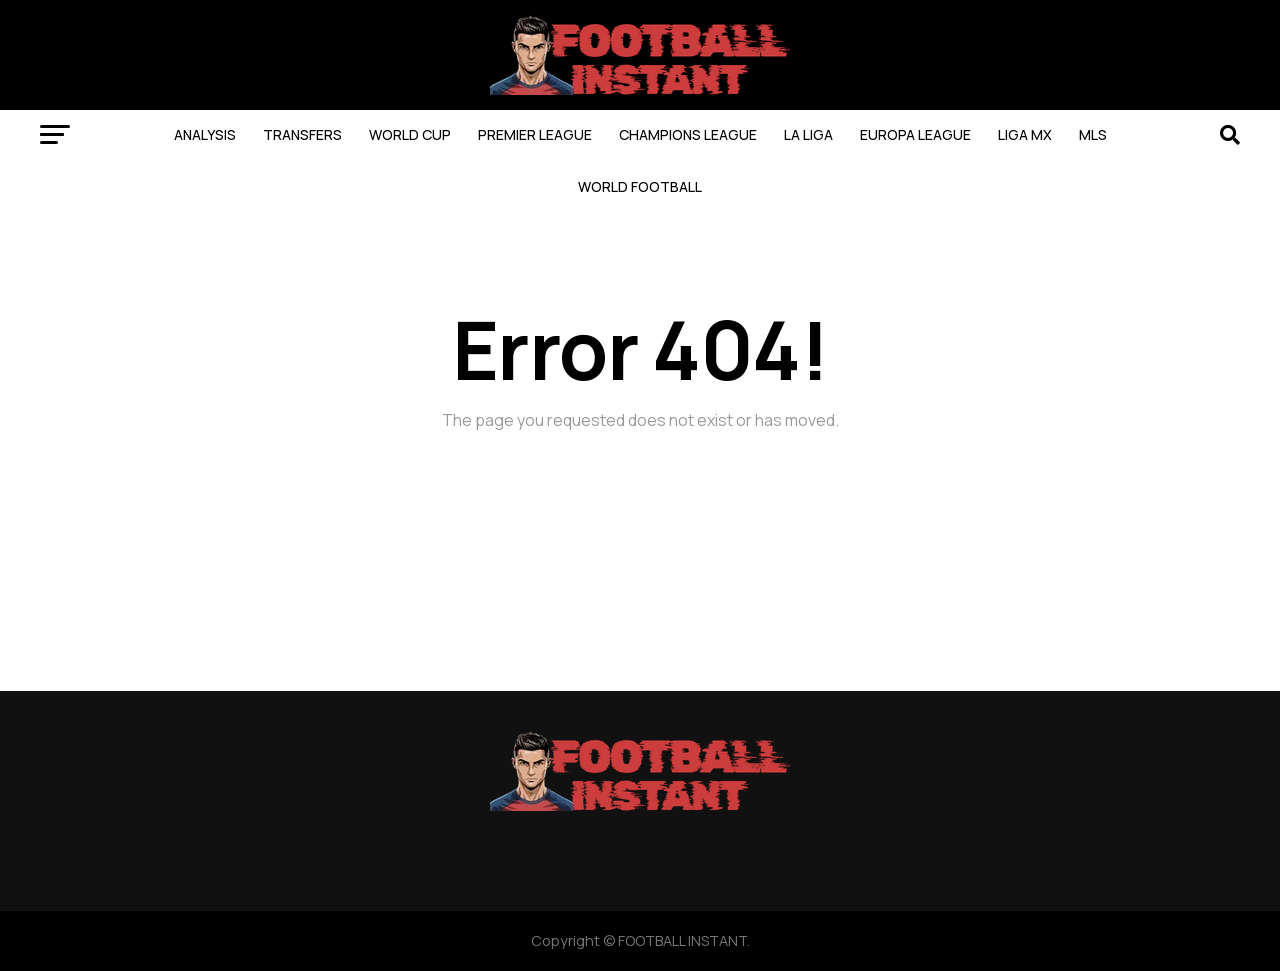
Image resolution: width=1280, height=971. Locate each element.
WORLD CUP (410, 134)
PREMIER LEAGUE (535, 134)
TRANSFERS (302, 134)
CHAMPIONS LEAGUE (688, 134)
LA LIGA (808, 134)
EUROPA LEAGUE (915, 134)
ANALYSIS (205, 134)
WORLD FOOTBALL (640, 186)
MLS (1093, 134)
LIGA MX (1025, 134)
